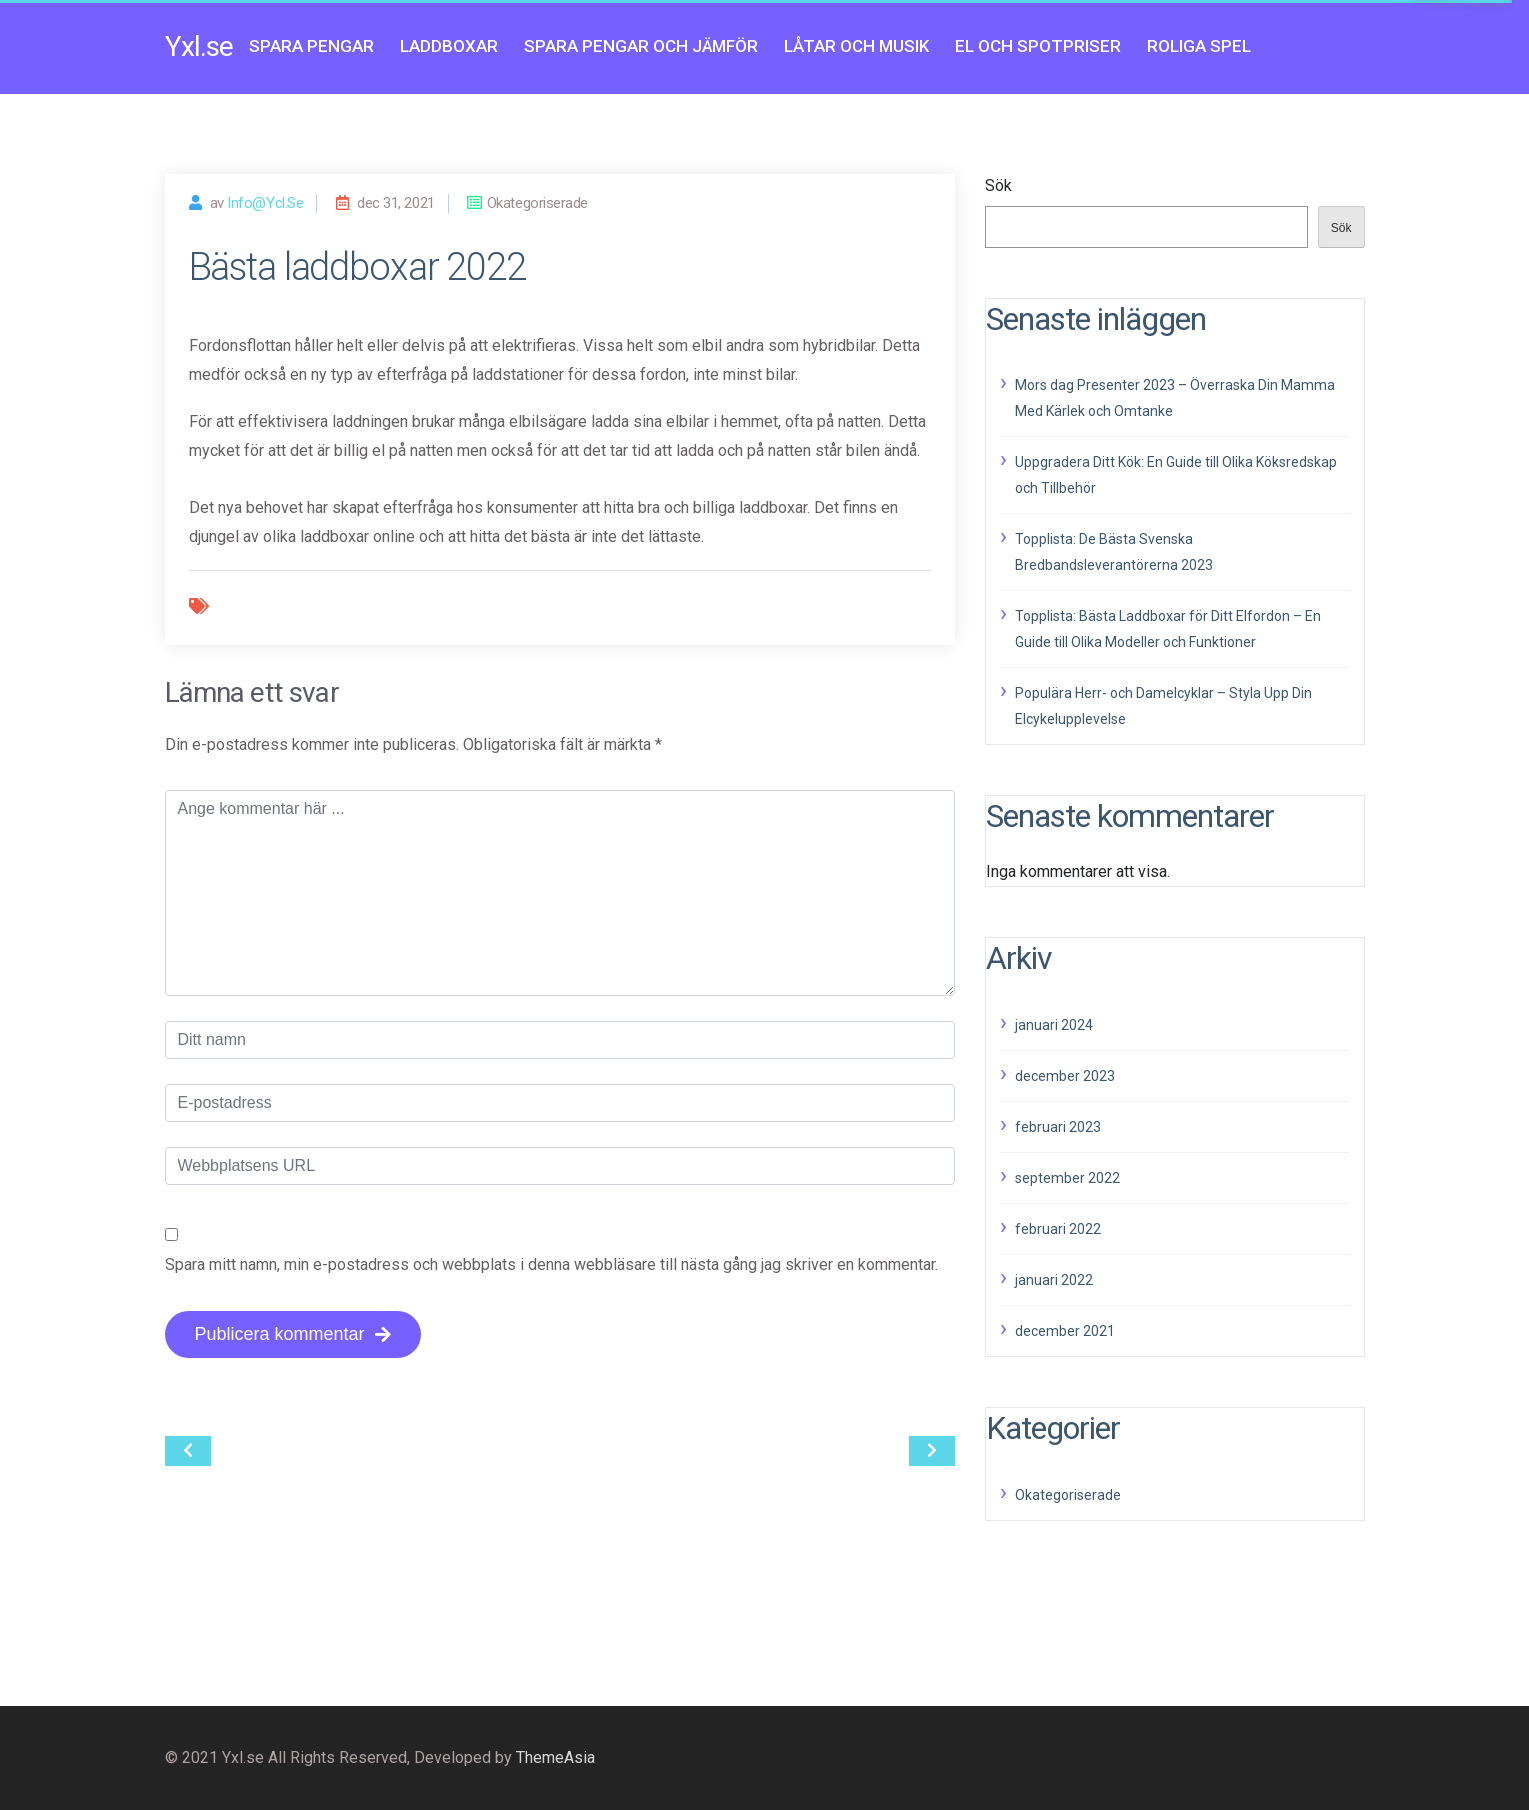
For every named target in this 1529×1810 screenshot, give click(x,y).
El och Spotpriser (1038, 46)
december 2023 (1065, 1076)
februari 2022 (1058, 1229)
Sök (998, 185)
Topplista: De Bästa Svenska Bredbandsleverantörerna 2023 (1114, 552)
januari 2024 (1054, 1025)
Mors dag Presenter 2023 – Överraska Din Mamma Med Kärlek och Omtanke (1175, 398)
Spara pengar (311, 46)
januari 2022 (1054, 1280)
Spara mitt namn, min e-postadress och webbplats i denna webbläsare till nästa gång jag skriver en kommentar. (551, 1264)
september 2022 (1067, 1178)
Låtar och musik (856, 46)
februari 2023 (1058, 1127)
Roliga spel (1199, 46)
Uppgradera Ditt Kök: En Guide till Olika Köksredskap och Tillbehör (1176, 475)
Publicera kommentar (293, 1334)
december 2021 (1065, 1331)
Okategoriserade (1068, 1495)
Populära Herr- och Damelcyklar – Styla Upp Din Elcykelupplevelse (1163, 706)
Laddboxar (449, 46)
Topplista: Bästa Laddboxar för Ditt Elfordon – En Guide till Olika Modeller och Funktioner (1168, 629)
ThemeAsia (555, 1757)
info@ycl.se (265, 203)
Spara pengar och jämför (641, 46)
